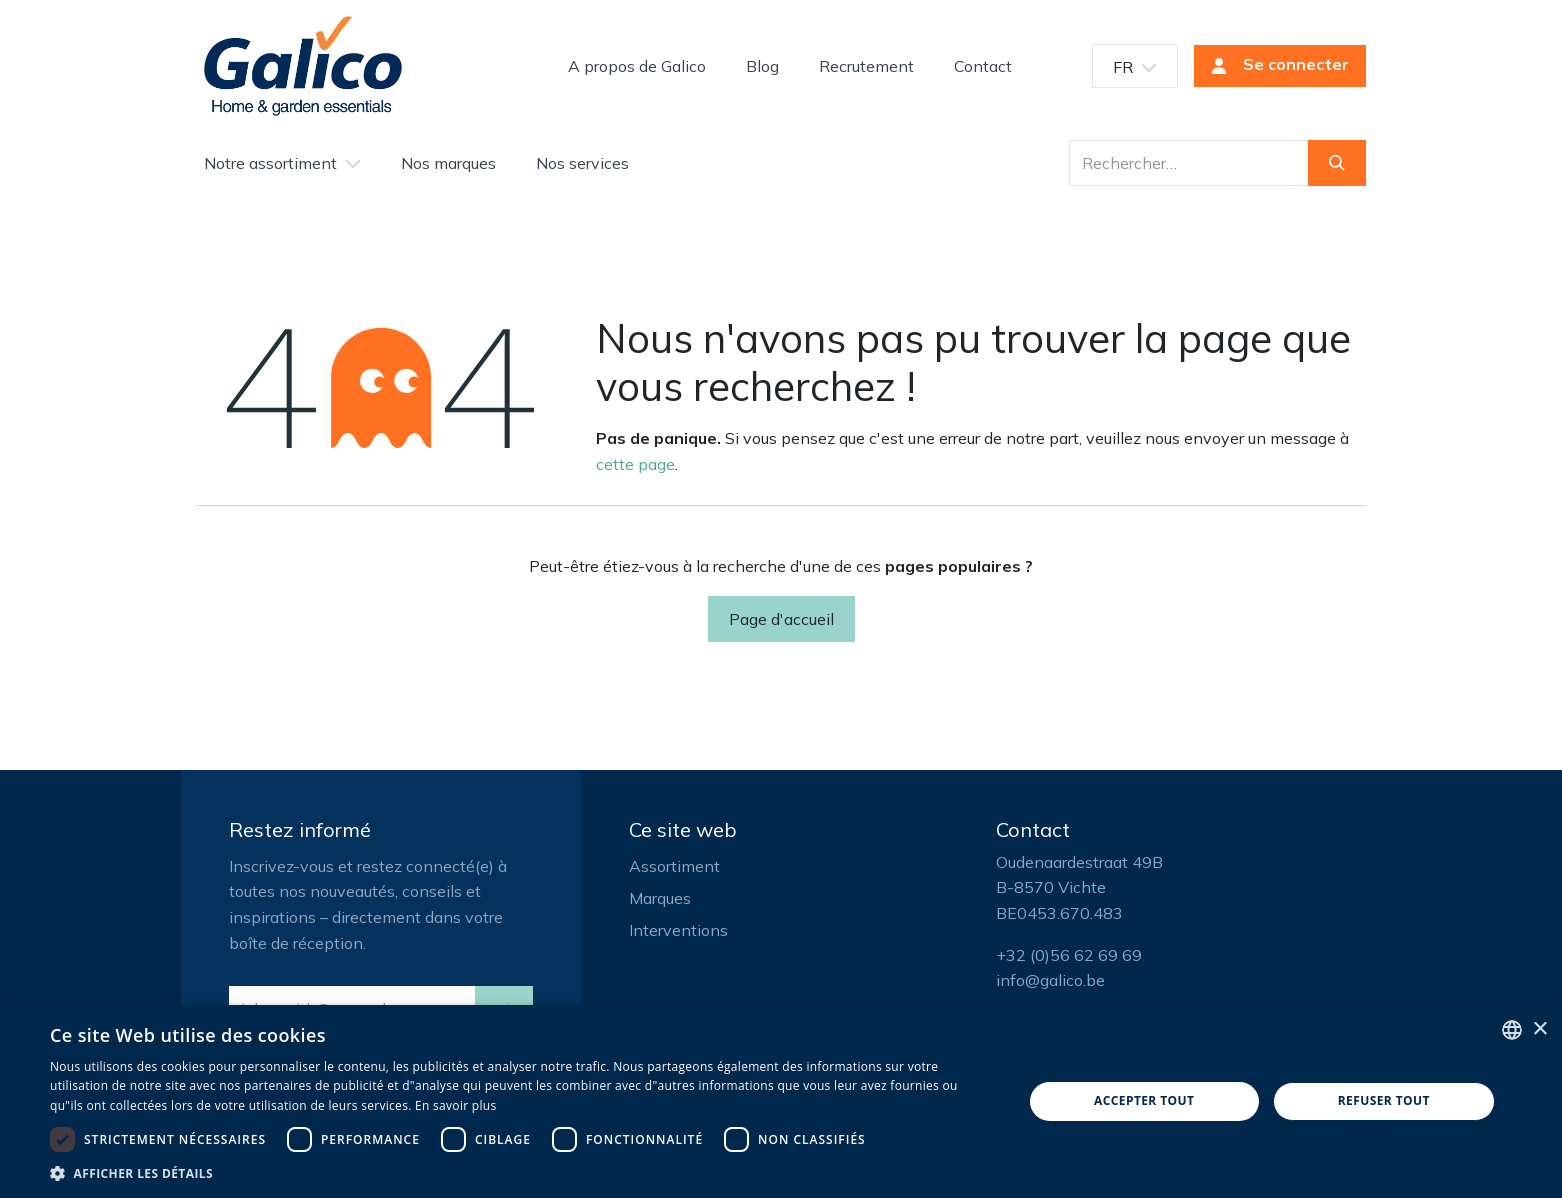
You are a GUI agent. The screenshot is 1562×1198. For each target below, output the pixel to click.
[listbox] (1512, 1030)
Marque (656, 898)
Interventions (678, 930)
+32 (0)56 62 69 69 (1069, 955)
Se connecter (1274, 66)
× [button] (1539, 1029)
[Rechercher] (1337, 163)
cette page (635, 464)
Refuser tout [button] (1384, 1100)
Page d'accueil (781, 619)
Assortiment (674, 866)
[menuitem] (637, 66)
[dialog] (781, 1101)
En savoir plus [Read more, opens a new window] (455, 1105)
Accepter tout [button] (1144, 1100)
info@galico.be (1050, 980)
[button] (522, 1173)
